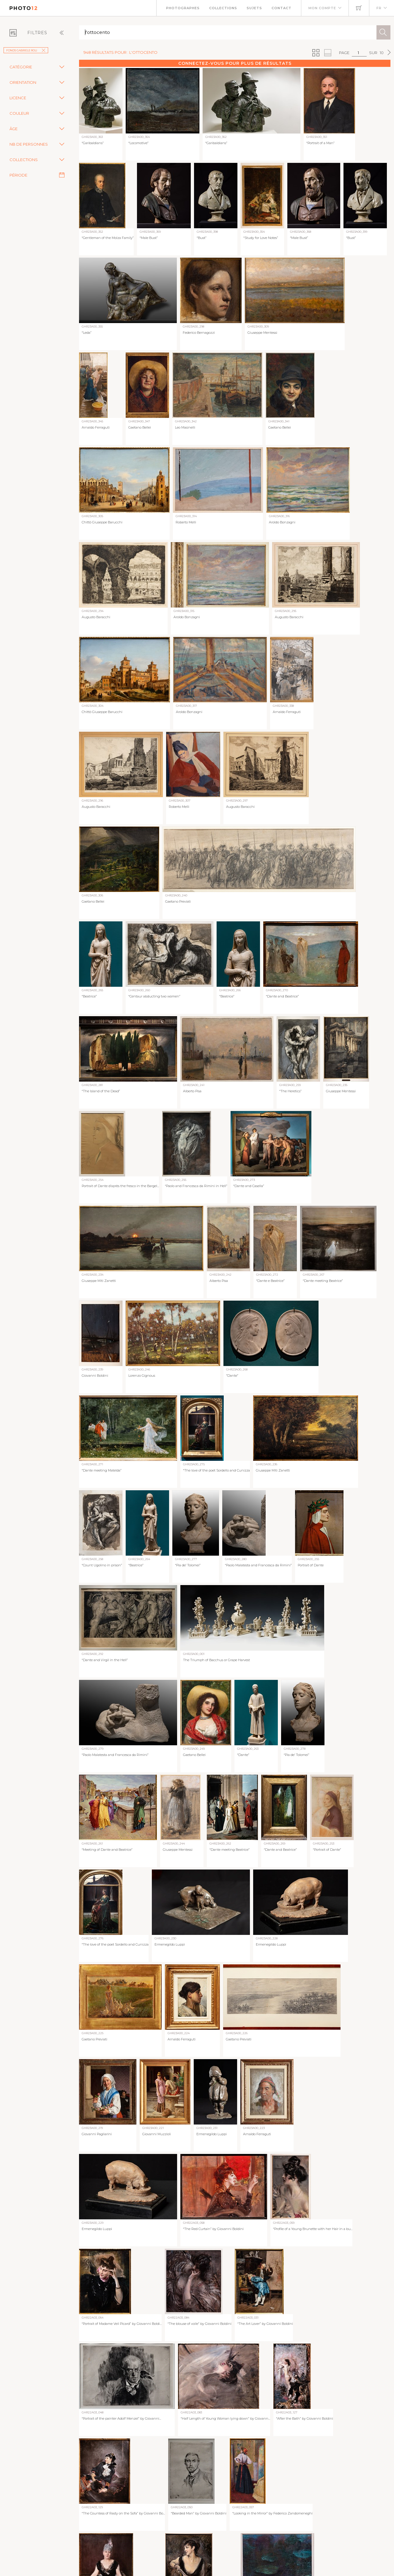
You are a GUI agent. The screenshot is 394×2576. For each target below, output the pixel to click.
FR (379, 8)
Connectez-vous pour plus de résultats (234, 63)
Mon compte (322, 8)
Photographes (183, 8)
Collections (223, 8)
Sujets (254, 8)
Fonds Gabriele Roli (25, 50)
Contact (281, 8)
